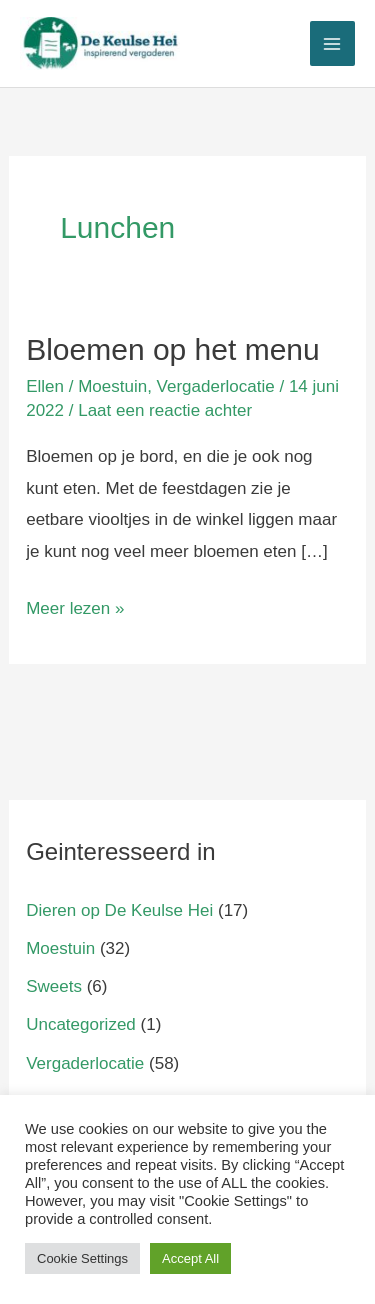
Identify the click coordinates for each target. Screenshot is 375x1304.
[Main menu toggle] (333, 44)
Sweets (54, 986)
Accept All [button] (190, 1258)
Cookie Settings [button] (82, 1258)
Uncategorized (81, 1024)
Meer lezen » (75, 605)
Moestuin (112, 386)
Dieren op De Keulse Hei (119, 910)
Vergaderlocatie (216, 386)
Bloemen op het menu (173, 349)
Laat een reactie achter (165, 410)
